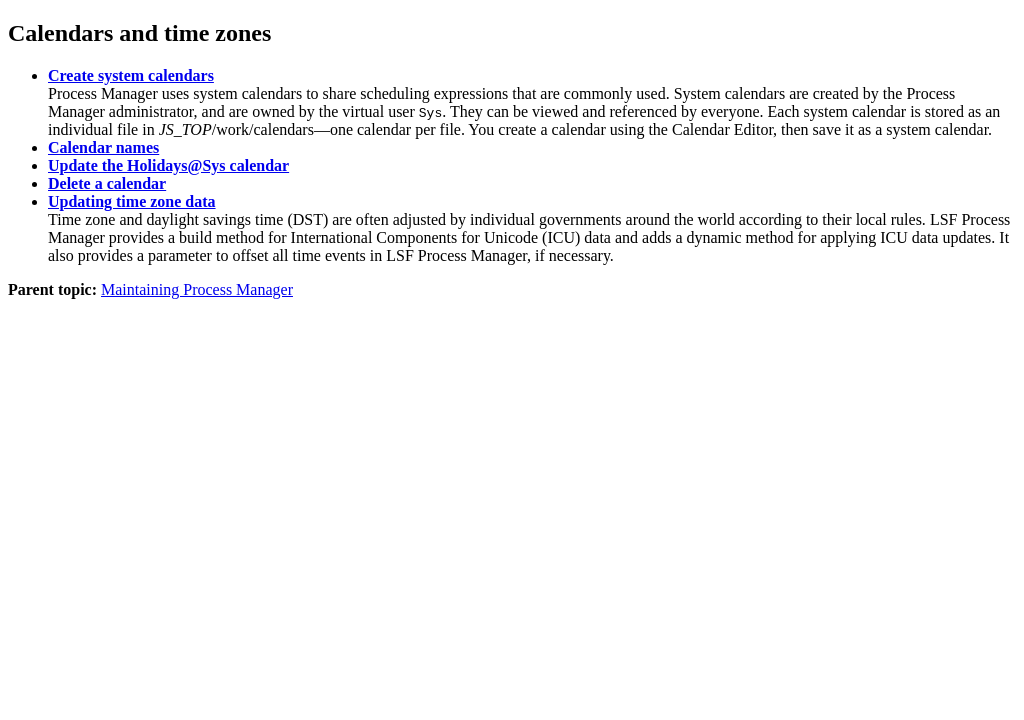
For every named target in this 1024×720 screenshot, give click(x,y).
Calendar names (103, 147)
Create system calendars (131, 75)
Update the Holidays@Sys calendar (168, 165)
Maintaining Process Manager (197, 289)
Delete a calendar (107, 183)
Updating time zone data (132, 201)
